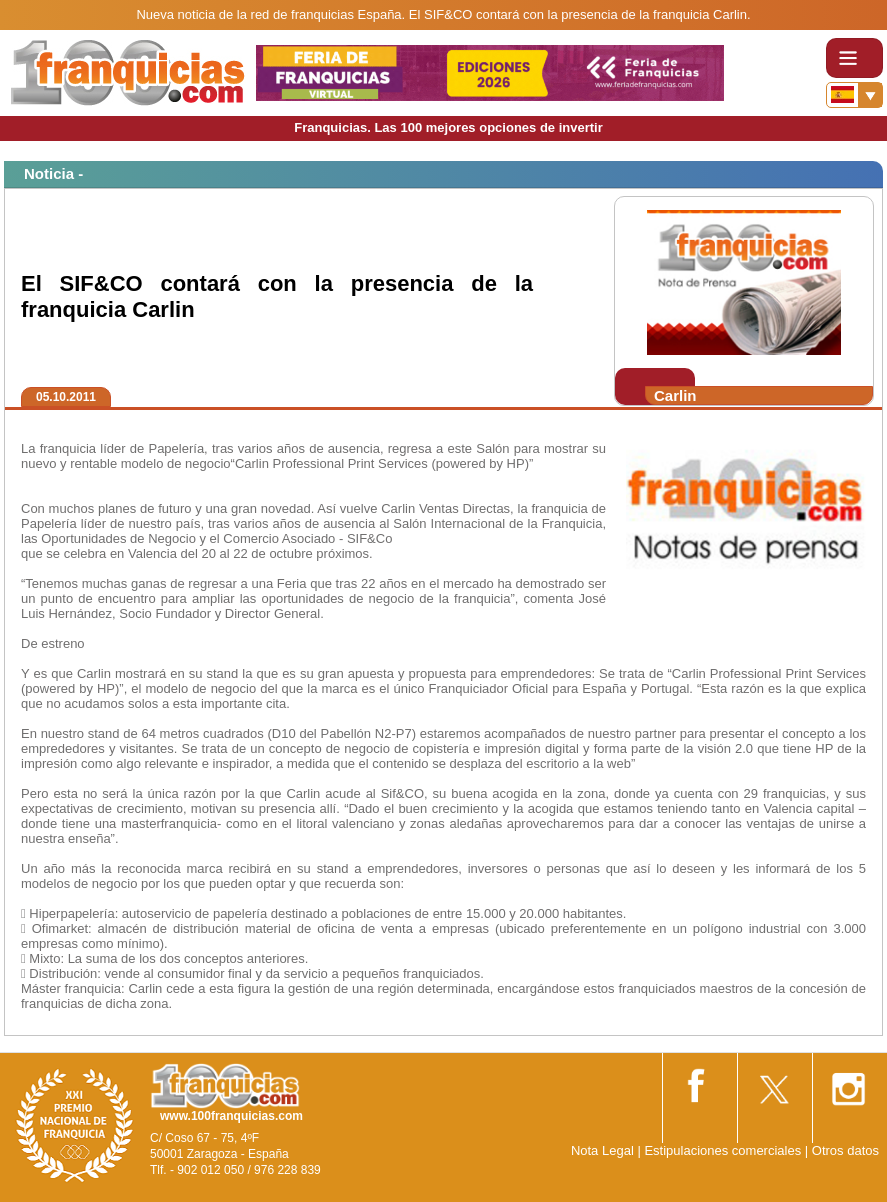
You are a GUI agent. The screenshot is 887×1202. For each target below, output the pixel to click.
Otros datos (845, 1150)
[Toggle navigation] (854, 58)
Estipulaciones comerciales (724, 1150)
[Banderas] (854, 95)
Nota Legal (602, 1150)
